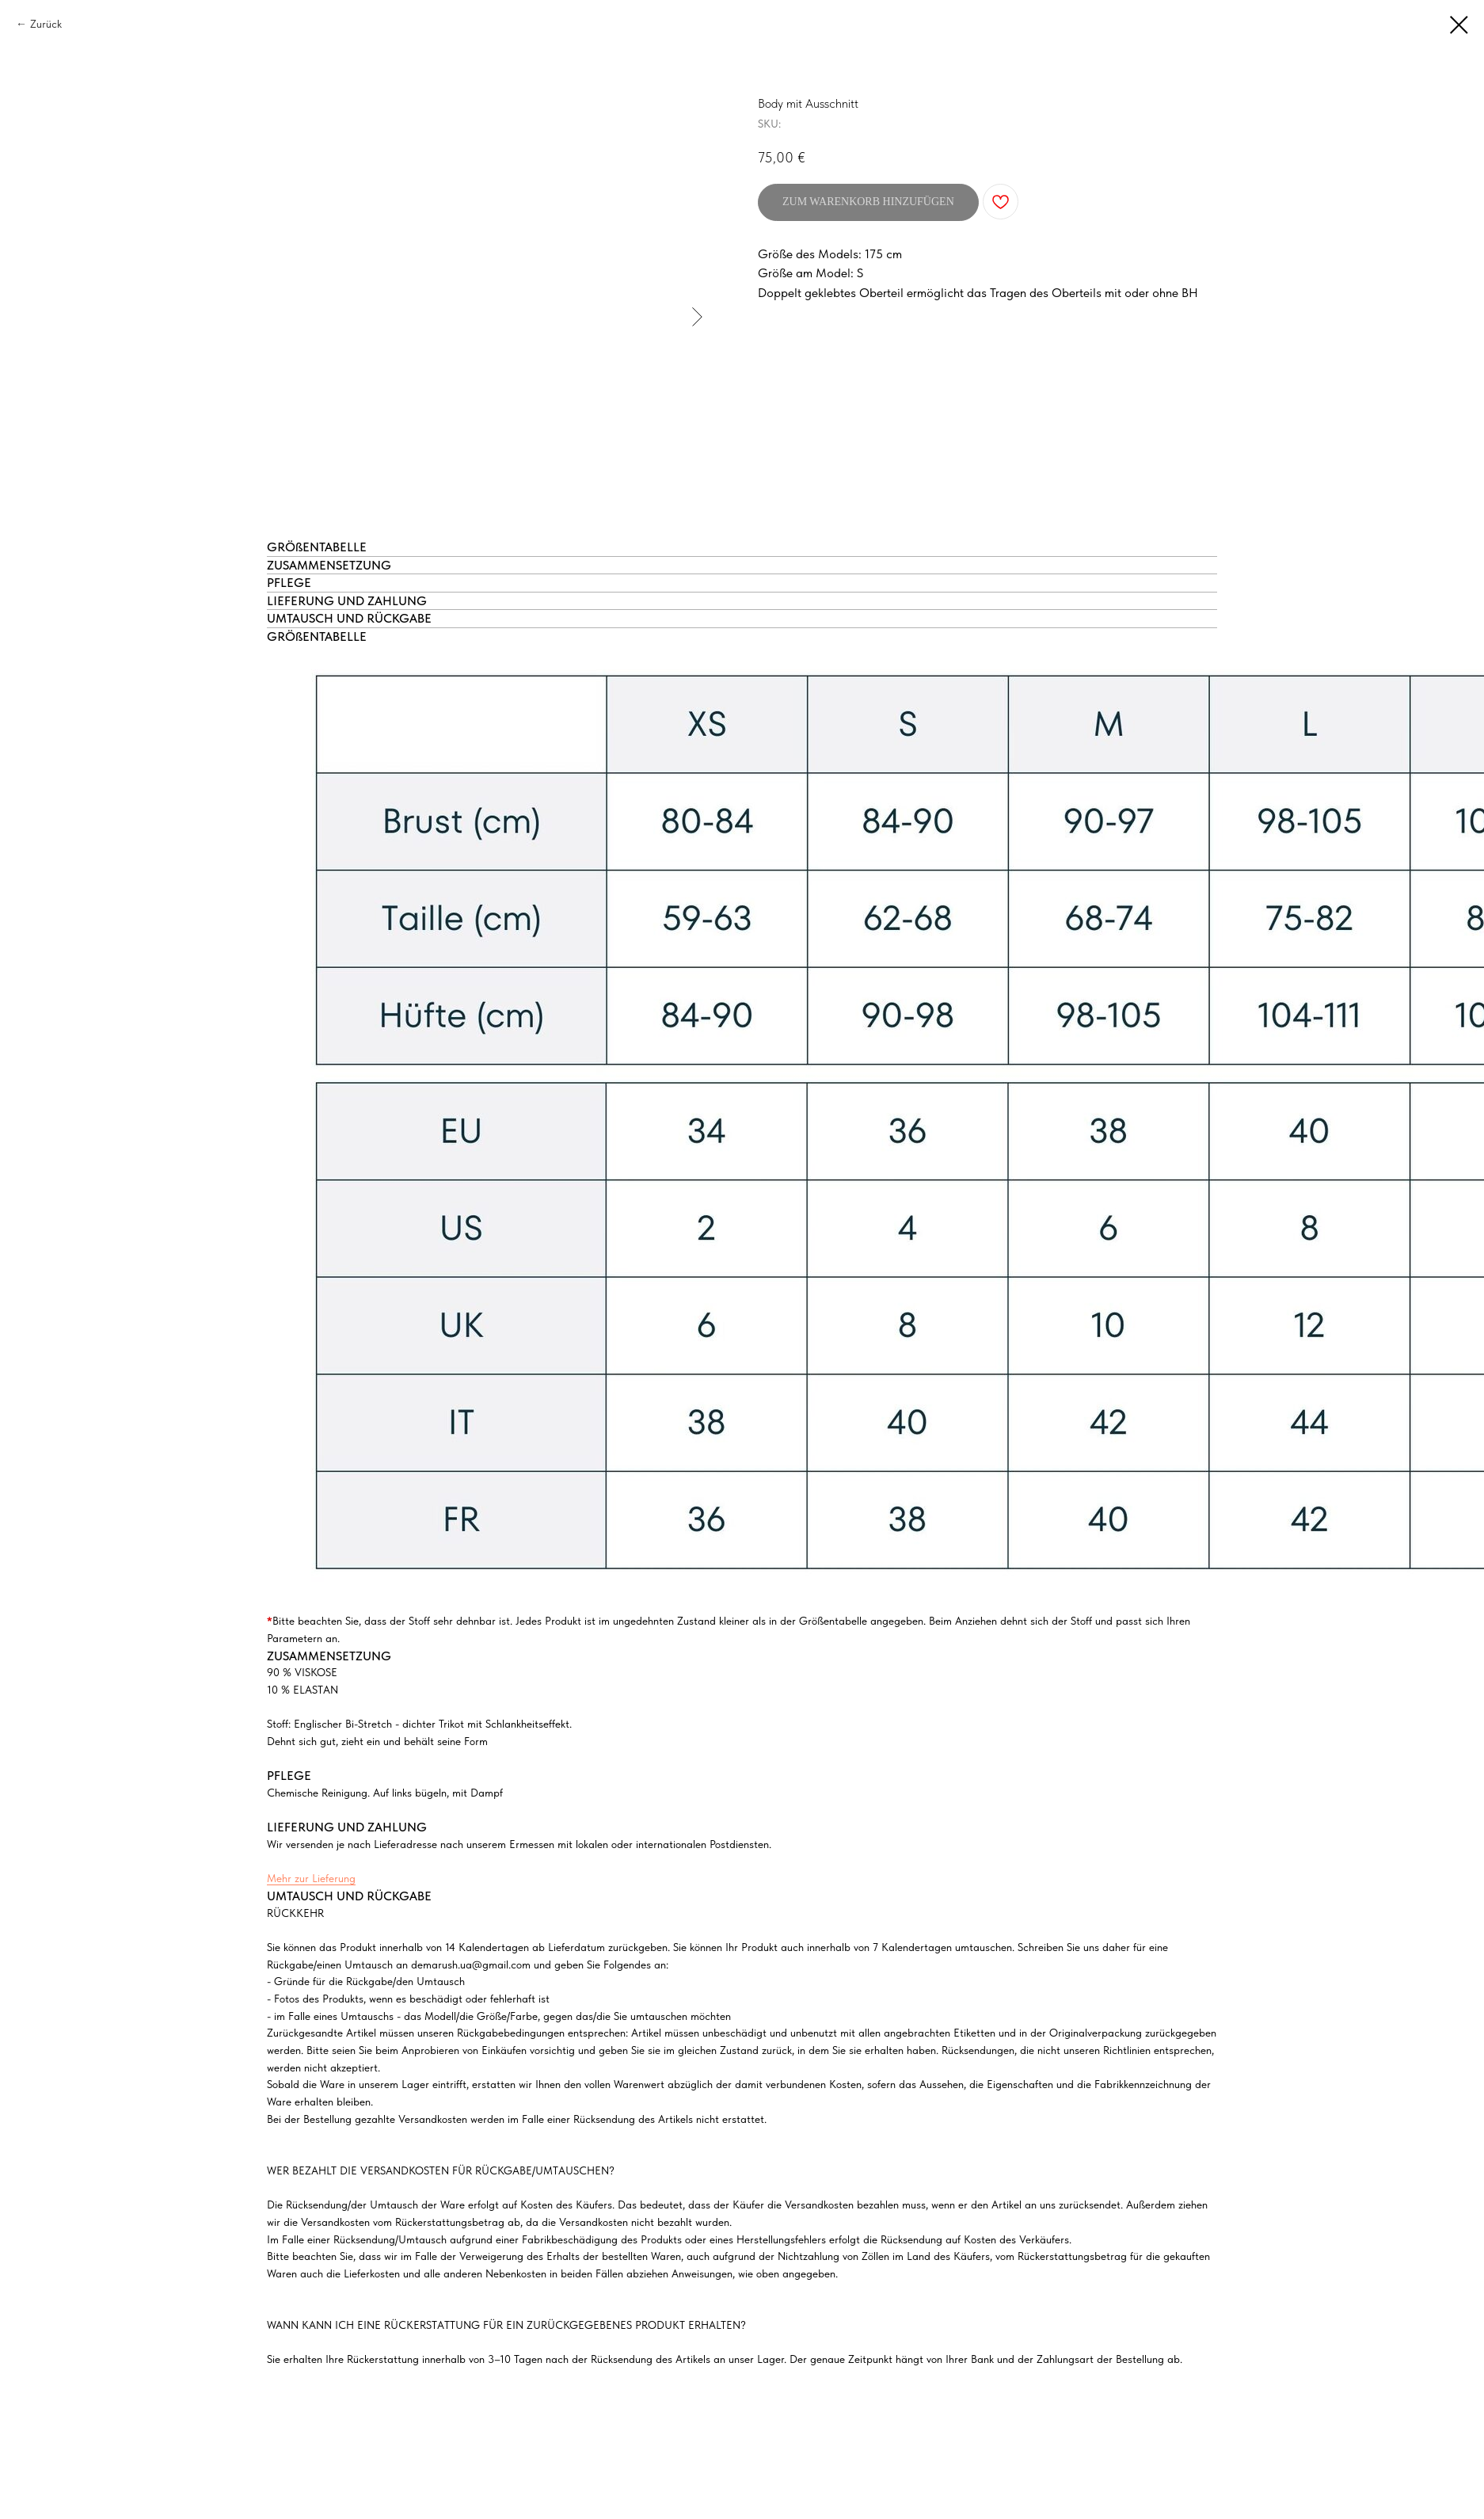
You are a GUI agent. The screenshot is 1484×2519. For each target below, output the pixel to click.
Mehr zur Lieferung (311, 1878)
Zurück (46, 23)
